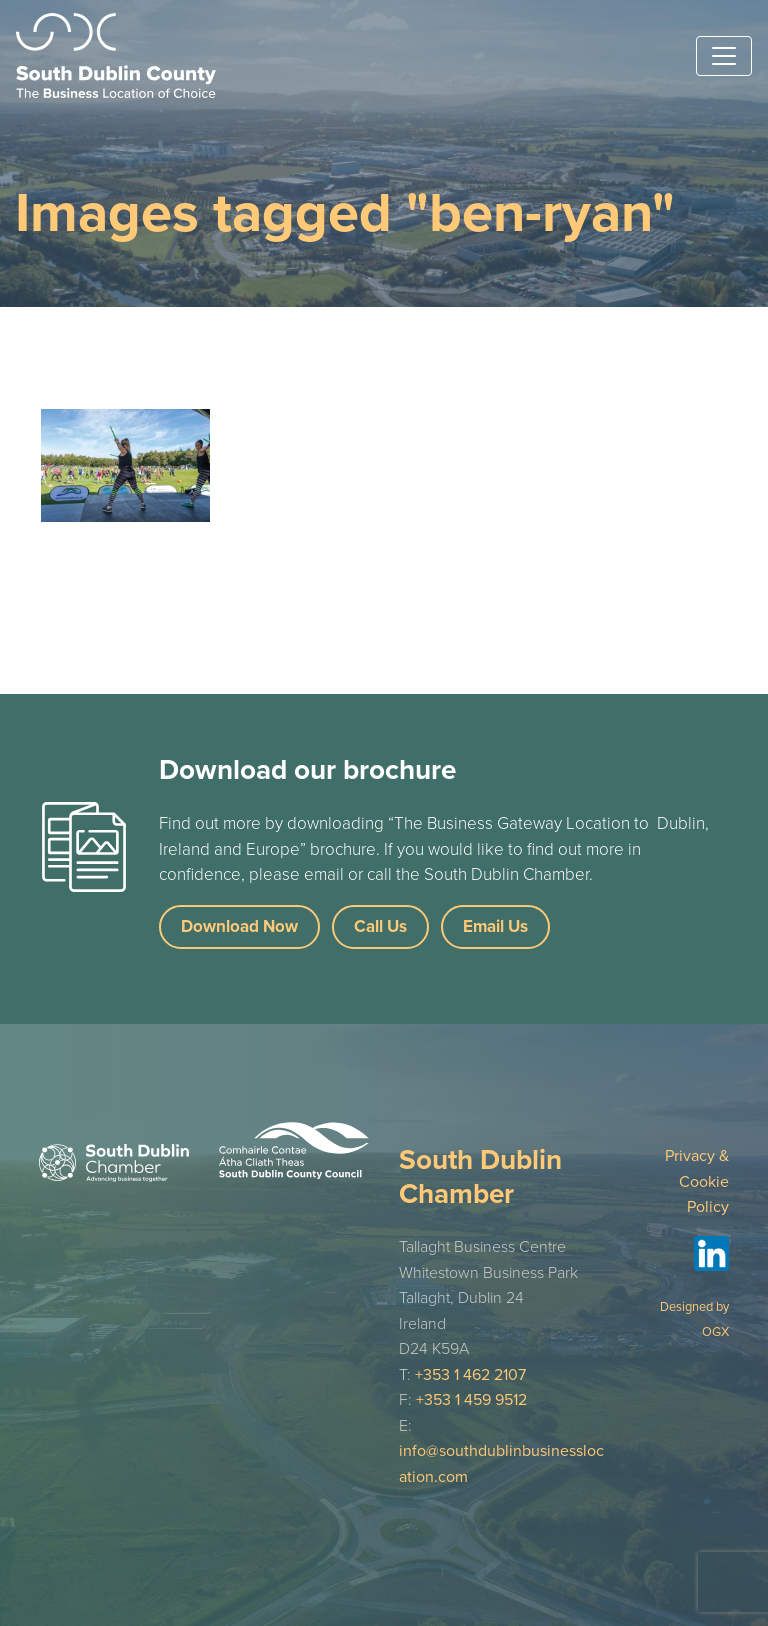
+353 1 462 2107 (470, 1375)
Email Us (495, 926)
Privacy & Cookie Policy (697, 1181)
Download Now (239, 926)
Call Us (380, 926)
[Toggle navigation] (724, 56)
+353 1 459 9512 (471, 1400)
